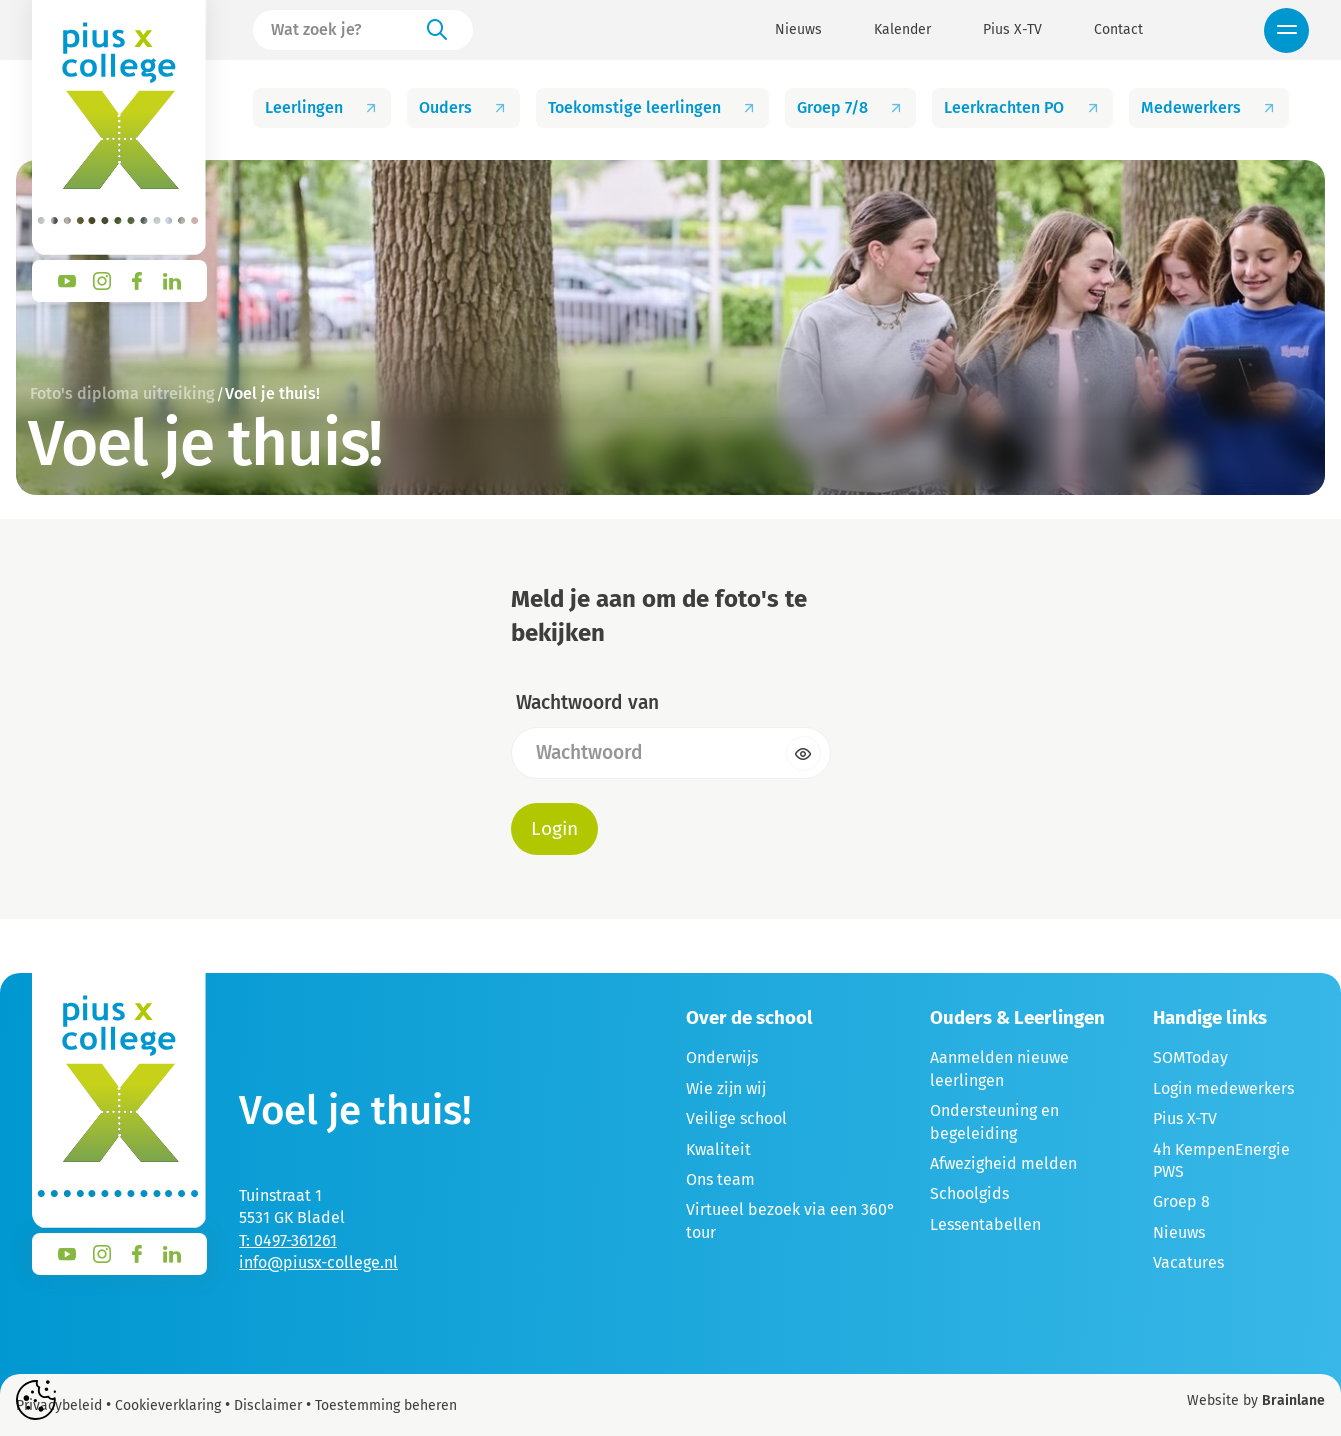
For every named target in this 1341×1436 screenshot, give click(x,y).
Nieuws (798, 30)
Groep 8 (1181, 1201)
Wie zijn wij (726, 1088)
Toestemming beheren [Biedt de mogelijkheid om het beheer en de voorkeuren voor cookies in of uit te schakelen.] (386, 1406)
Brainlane (1293, 1400)
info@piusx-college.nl (318, 1262)
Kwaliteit (718, 1149)
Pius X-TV (1012, 30)
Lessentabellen (985, 1224)
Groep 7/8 (850, 107)
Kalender (902, 30)
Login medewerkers (1223, 1088)
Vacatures (1188, 1262)
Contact (1118, 30)
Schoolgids (969, 1193)
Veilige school (736, 1118)
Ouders (463, 107)
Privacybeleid (59, 1405)
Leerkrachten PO (1022, 107)
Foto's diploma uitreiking (122, 393)
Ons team (720, 1179)
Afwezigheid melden (1003, 1163)
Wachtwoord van (587, 702)
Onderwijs (722, 1057)
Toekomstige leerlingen (652, 107)
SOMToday (1190, 1057)
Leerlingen (322, 107)
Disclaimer (268, 1405)
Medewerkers (1209, 107)
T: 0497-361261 (288, 1240)
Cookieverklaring (168, 1405)
